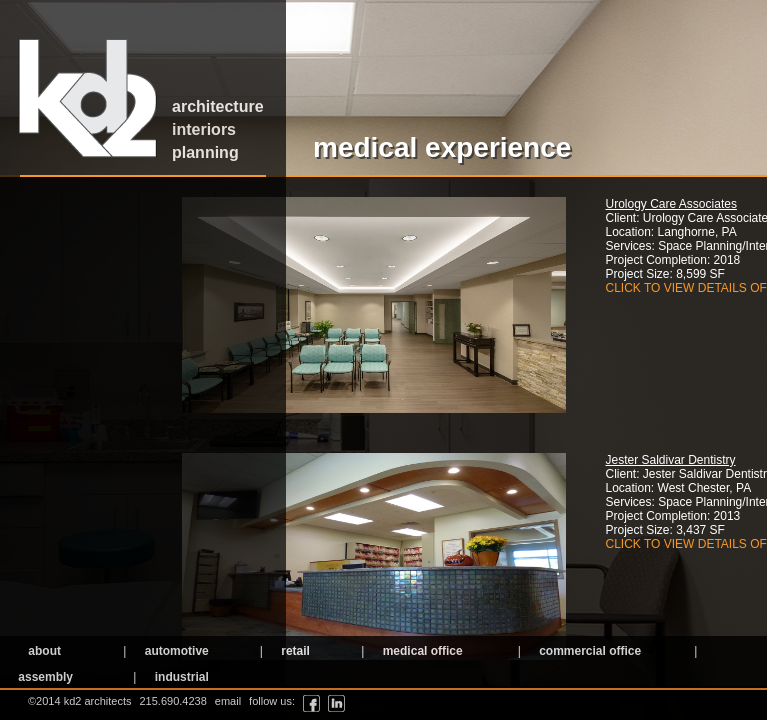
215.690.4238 (173, 701)
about (43, 651)
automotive (174, 651)
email (228, 701)
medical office (420, 651)
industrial (179, 677)
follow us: (272, 701)
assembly (44, 677)
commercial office (588, 651)
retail (294, 651)
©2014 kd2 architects (80, 701)
